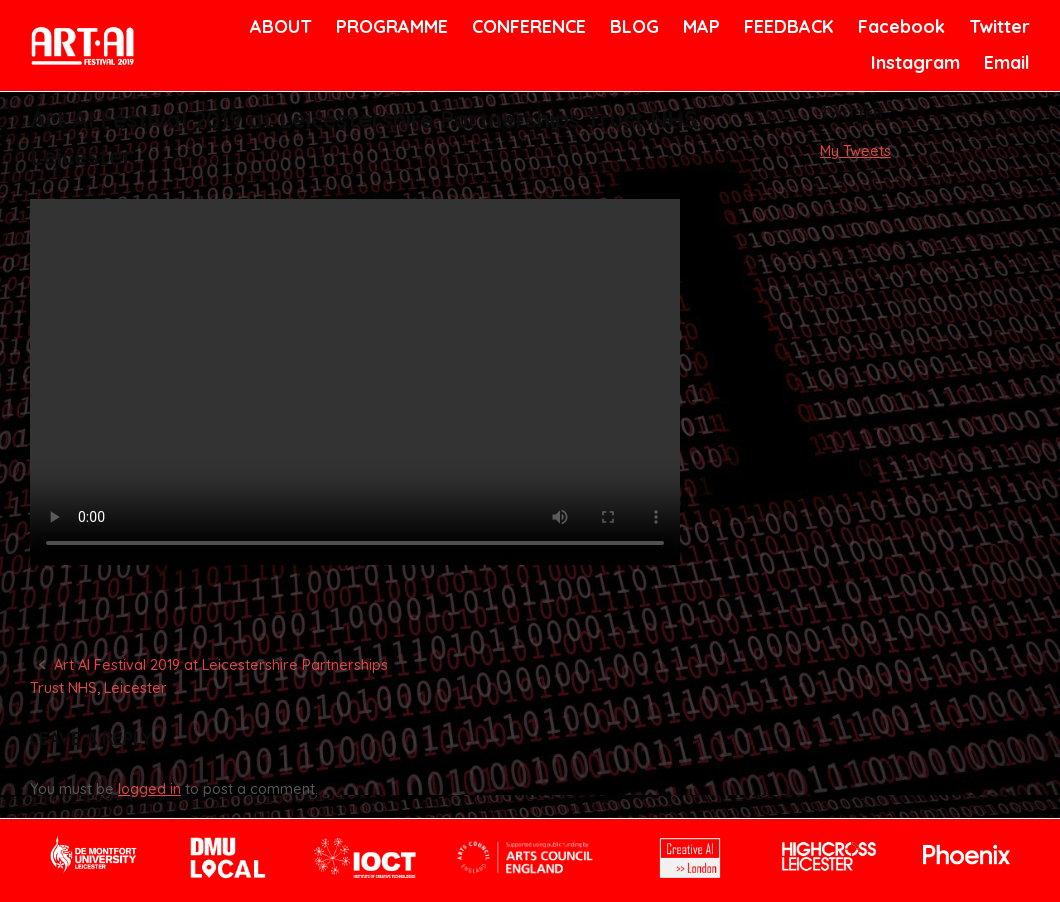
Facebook (899, 26)
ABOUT (279, 26)
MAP (700, 26)
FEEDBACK (786, 26)
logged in (149, 789)
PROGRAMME (388, 26)
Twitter (997, 26)
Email (1005, 62)
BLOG (633, 26)
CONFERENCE (525, 26)
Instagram (913, 62)
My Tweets (855, 151)
